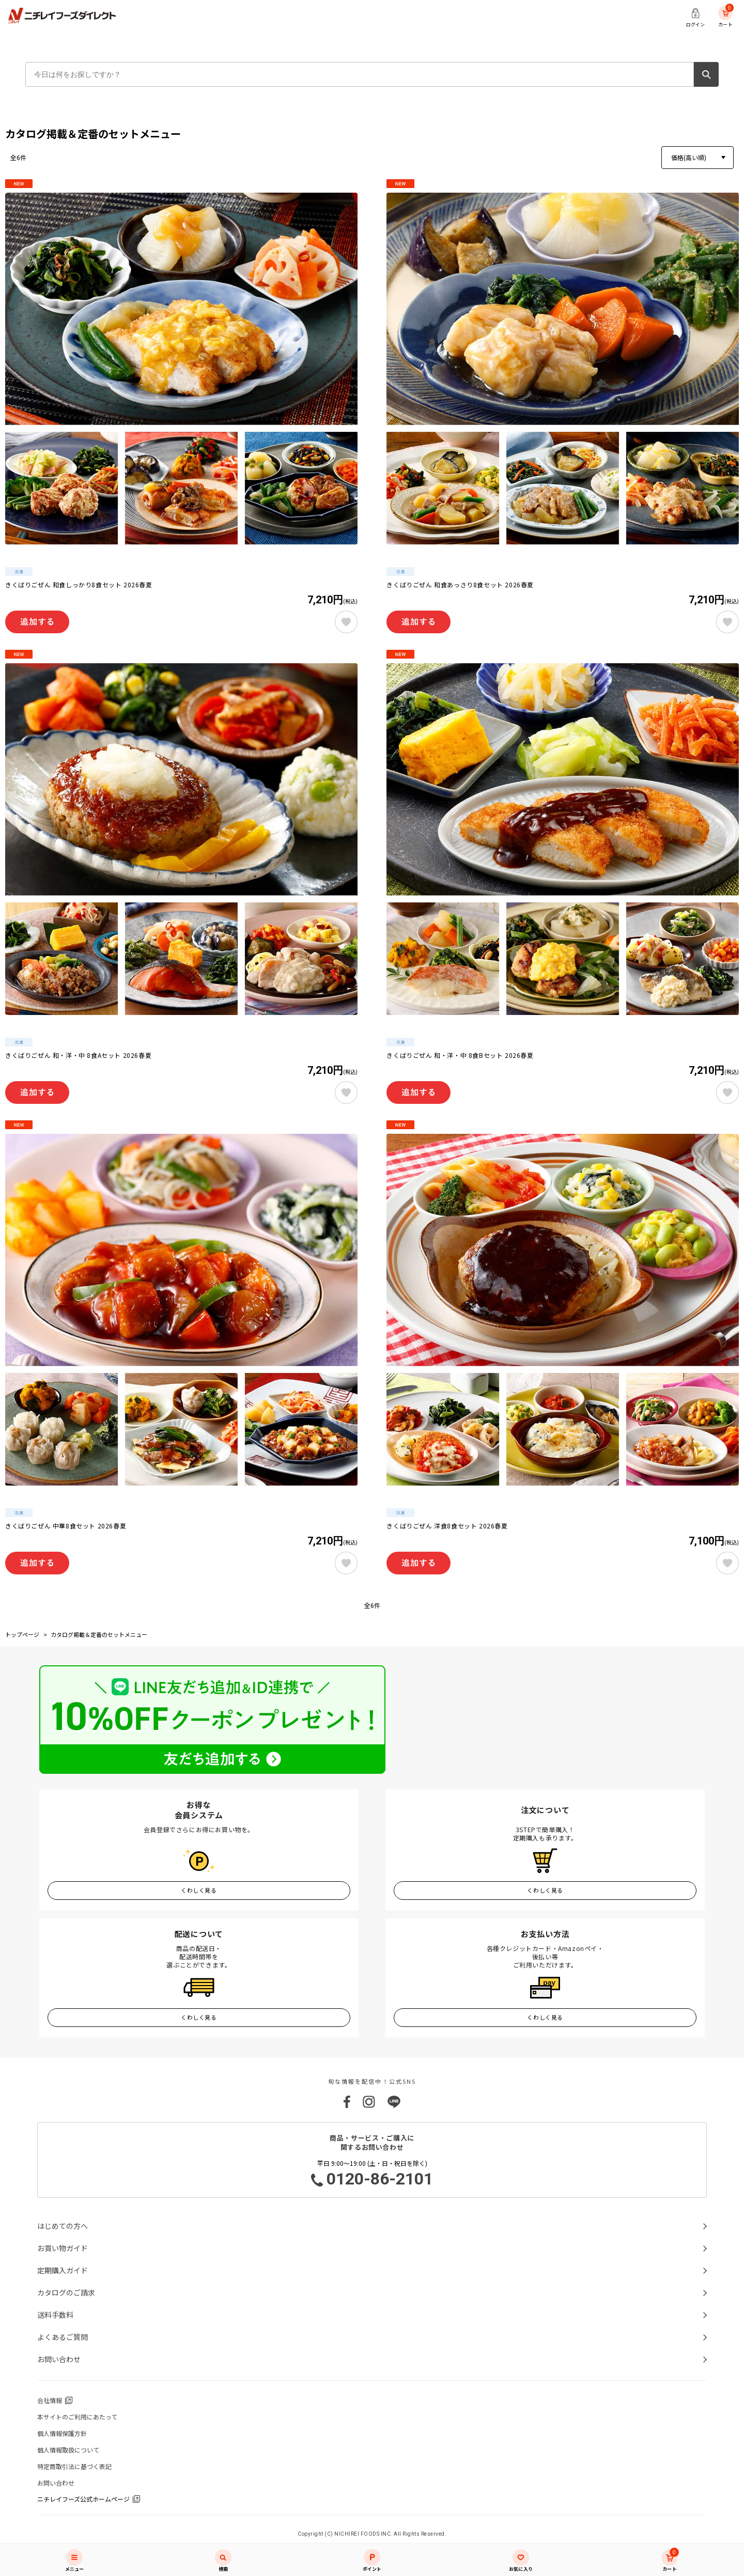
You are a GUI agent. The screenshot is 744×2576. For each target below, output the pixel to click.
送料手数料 (55, 2314)
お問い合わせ (59, 2359)
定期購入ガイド (62, 2270)
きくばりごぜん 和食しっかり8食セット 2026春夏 (78, 585)
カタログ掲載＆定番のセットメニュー (99, 1634)
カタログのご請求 (66, 2292)
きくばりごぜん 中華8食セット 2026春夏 (65, 1526)
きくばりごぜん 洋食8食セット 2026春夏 (446, 1526)
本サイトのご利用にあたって (77, 2416)
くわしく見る (198, 1890)
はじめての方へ (62, 2226)
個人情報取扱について (68, 2449)
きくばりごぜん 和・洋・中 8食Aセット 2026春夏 (78, 1055)
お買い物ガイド (62, 2248)
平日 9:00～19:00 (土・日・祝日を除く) (372, 2174)
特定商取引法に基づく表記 (74, 2466)
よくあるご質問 (62, 2337)
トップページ (22, 1634)
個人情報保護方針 (62, 2433)
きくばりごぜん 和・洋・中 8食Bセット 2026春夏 (459, 1055)
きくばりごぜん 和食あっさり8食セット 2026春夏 (460, 585)
